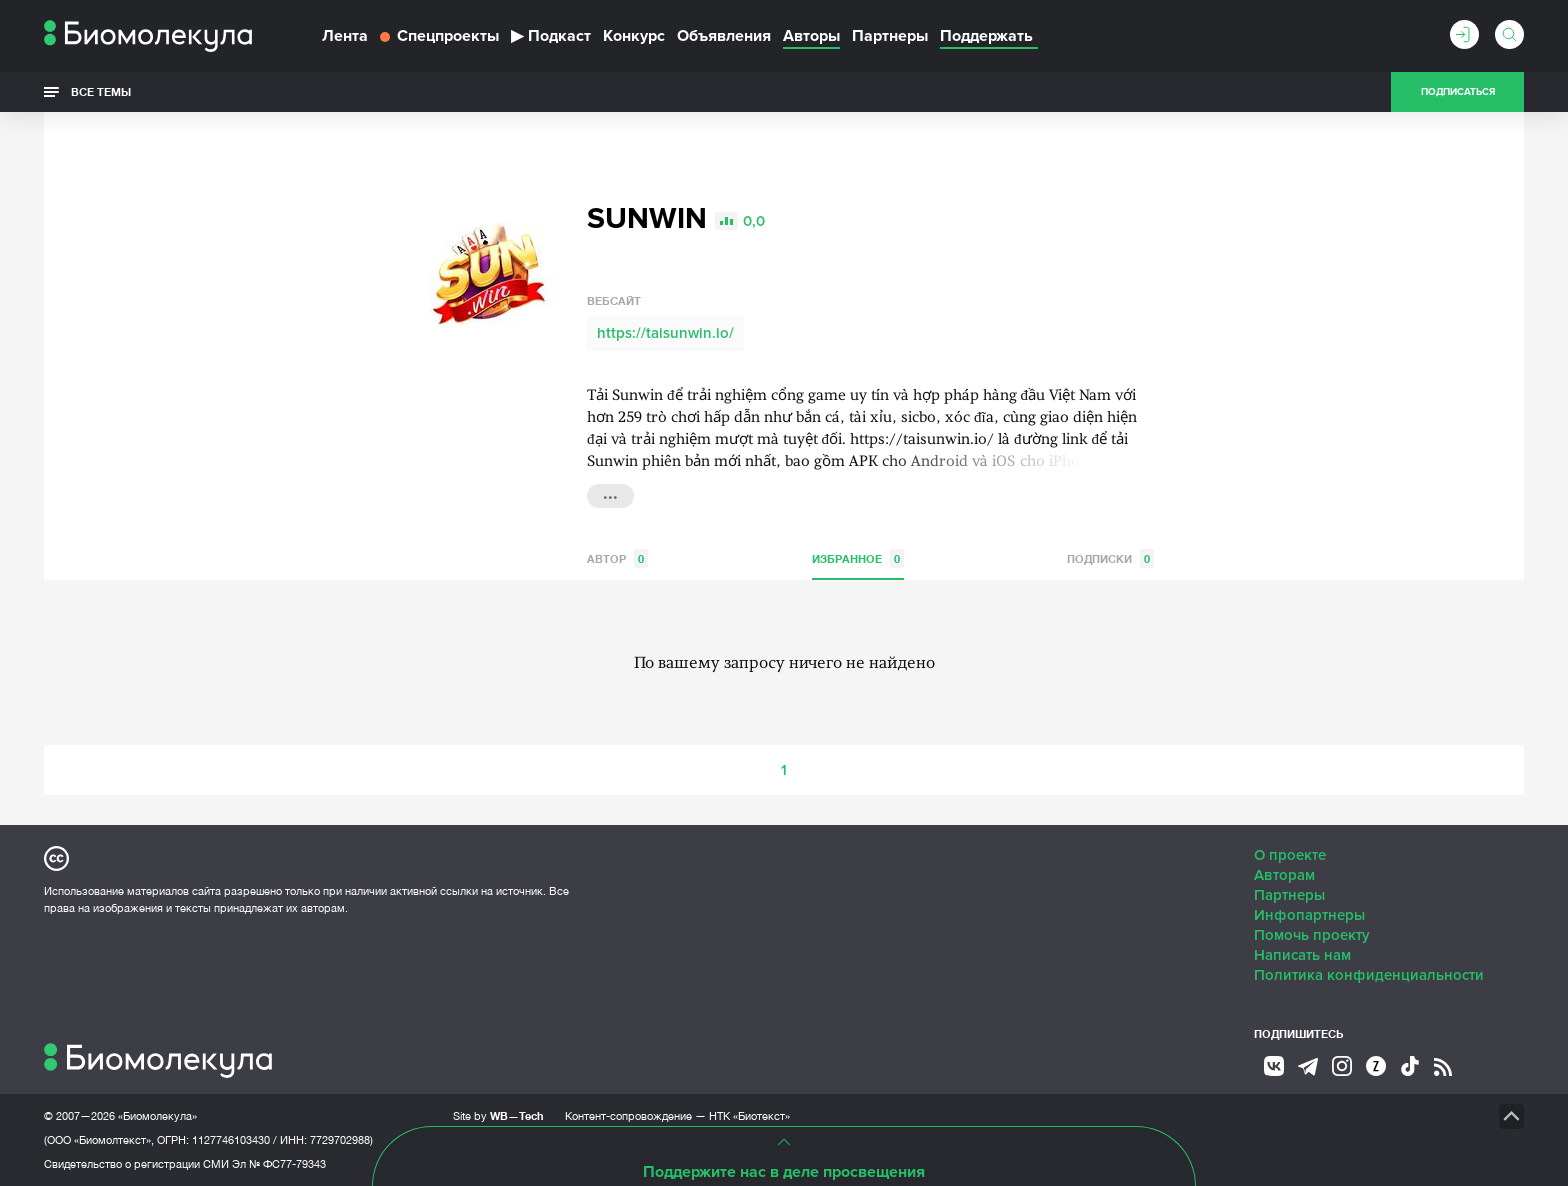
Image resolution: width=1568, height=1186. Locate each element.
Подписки (1110, 558)
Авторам (1284, 875)
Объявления (724, 36)
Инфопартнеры (1309, 915)
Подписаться (1458, 92)
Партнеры (890, 36)
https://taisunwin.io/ (665, 333)
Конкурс (634, 36)
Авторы (811, 36)
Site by (498, 1115)
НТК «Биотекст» (749, 1116)
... (610, 494)
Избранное (858, 558)
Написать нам (1302, 955)
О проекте (1290, 855)
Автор (617, 558)
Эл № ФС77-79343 (279, 1164)
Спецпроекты (439, 36)
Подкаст (551, 36)
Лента (345, 36)
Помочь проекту (1312, 935)
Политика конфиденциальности (1369, 975)
